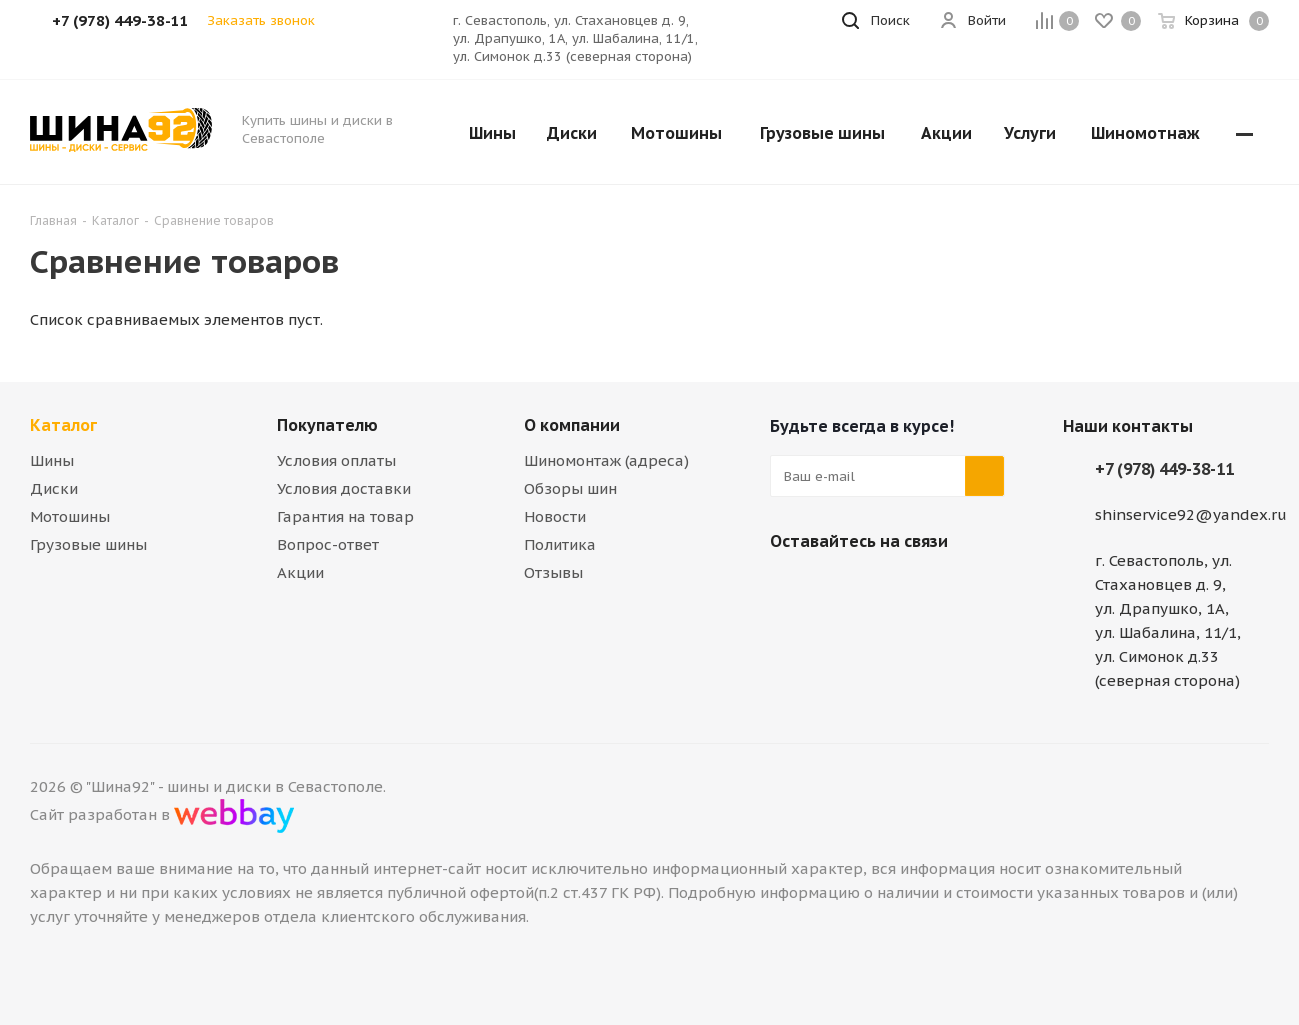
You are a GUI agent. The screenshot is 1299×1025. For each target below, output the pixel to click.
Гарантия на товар (345, 516)
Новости (555, 516)
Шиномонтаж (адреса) (606, 460)
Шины (52, 460)
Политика (560, 544)
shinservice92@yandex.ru (1191, 514)
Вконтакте (790, 588)
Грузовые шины (88, 544)
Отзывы (553, 572)
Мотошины (70, 516)
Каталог (63, 425)
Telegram (840, 588)
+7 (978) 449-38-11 (1164, 469)
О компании (572, 425)
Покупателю (327, 425)
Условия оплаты (336, 460)
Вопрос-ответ (328, 544)
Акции (300, 572)
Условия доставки (344, 488)
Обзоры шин (570, 488)
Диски (54, 488)
